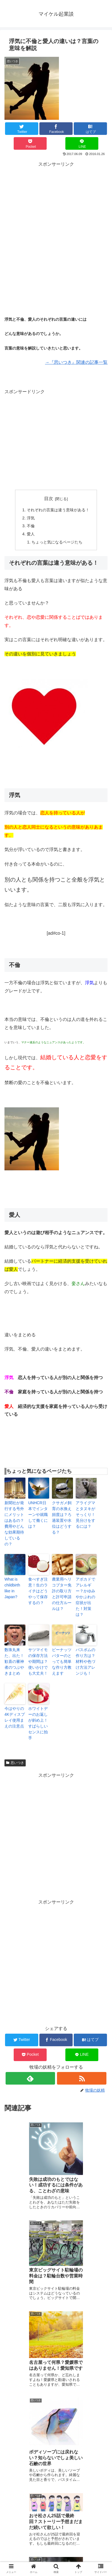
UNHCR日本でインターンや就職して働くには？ (38, 1515)
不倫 (31, 526)
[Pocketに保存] (30, 143)
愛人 (31, 534)
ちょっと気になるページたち (57, 542)
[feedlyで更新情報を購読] (30, 2078)
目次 (48, 498)
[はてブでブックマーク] (90, 128)
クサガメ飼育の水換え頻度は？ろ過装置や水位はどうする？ (62, 1517)
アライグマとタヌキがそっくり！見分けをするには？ (85, 1515)
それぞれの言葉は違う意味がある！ (58, 510)
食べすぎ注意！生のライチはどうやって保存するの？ (38, 1591)
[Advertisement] (56, 224)
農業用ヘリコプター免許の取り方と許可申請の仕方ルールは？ (62, 1594)
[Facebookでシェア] (55, 128)
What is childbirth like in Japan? (12, 1588)
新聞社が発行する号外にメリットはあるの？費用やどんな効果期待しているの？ (14, 1523)
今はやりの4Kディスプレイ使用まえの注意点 (14, 1717)
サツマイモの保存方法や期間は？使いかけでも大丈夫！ (38, 1661)
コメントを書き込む (56, 2510)
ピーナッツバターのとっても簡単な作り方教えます (62, 1661)
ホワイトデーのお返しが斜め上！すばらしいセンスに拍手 (38, 1723)
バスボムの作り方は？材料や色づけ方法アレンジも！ (85, 1661)
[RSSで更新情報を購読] (81, 2078)
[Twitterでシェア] (21, 128)
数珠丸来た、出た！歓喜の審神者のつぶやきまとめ (14, 1661)
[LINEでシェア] (81, 143)
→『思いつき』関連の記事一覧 (76, 362)
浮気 (31, 518)
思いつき (15, 1763)
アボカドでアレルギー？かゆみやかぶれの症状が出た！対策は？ (85, 1597)
